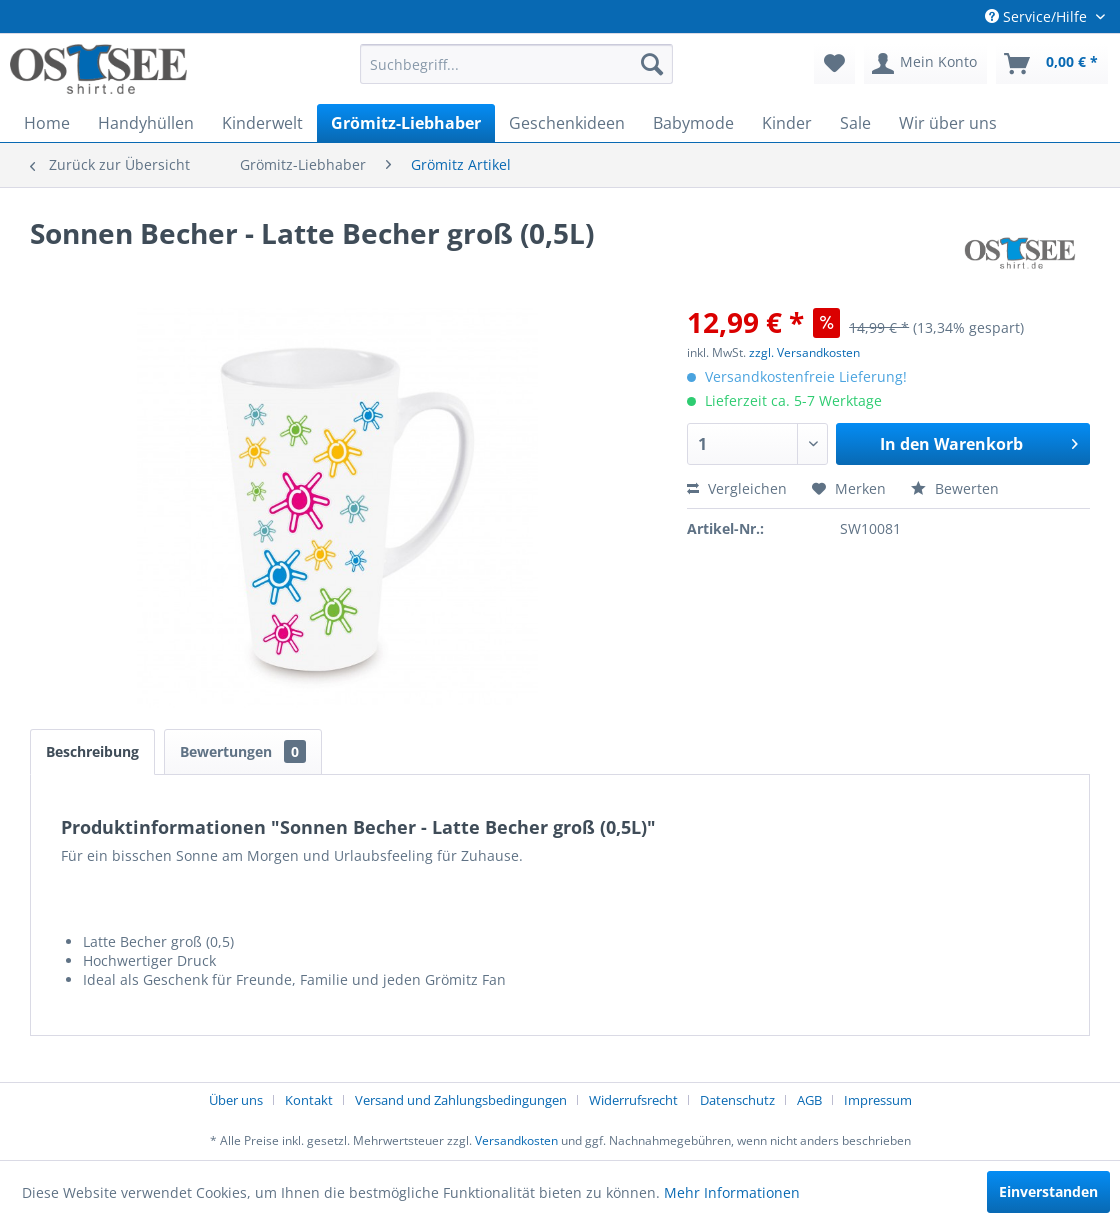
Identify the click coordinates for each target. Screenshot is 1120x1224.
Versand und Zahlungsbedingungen (461, 1100)
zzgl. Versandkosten (804, 352)
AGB (809, 1100)
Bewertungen (243, 751)
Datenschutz (737, 1100)
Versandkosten (516, 1140)
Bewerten (955, 488)
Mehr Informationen (732, 1192)
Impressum (878, 1100)
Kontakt (309, 1100)
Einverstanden (1048, 1191)
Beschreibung (92, 751)
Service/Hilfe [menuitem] (1038, 16)
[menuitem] (517, 64)
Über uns (236, 1100)
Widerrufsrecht (633, 1100)
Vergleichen (737, 488)
